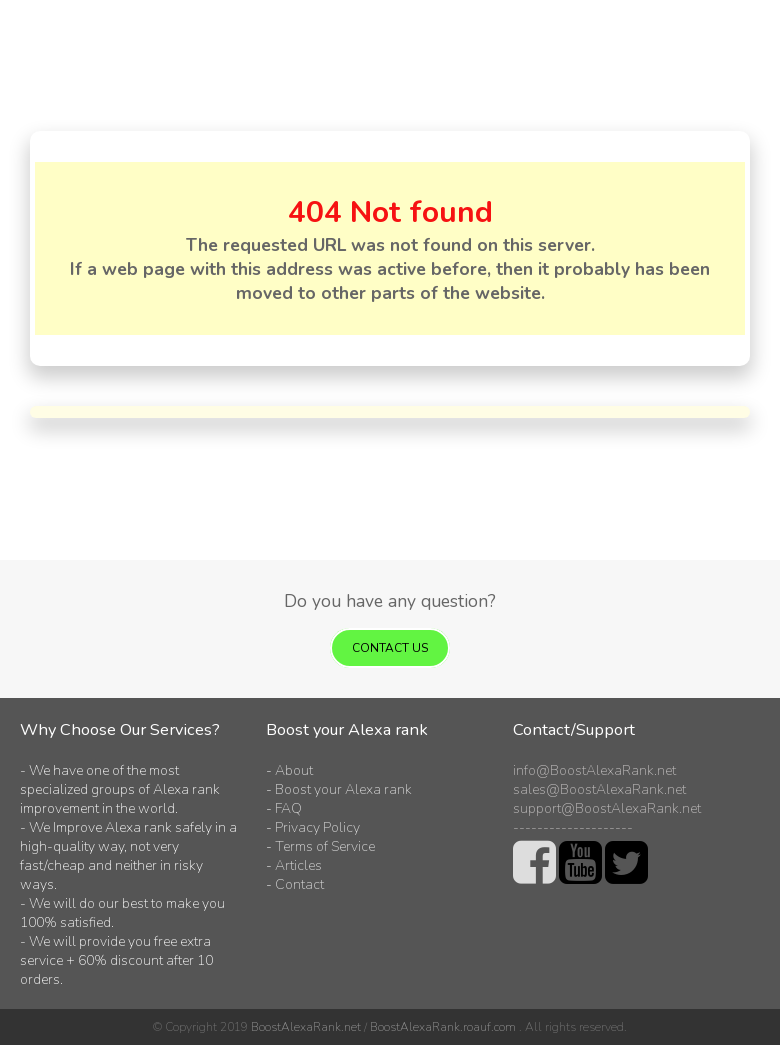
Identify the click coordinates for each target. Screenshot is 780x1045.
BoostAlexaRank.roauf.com (443, 1027)
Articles (298, 865)
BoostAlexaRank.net (306, 1027)
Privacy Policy (317, 827)
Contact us (390, 648)
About (294, 770)
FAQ (288, 808)
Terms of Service (325, 846)
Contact (299, 884)
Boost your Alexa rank (343, 789)
